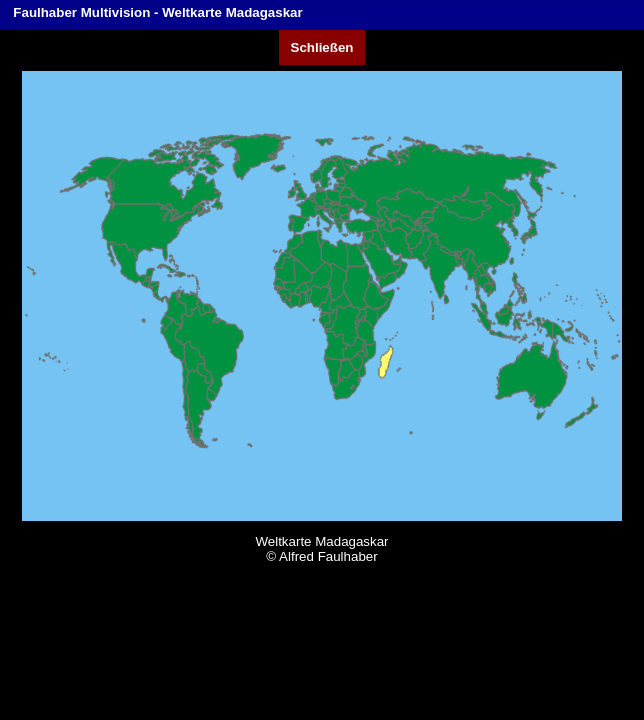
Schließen (321, 47)
